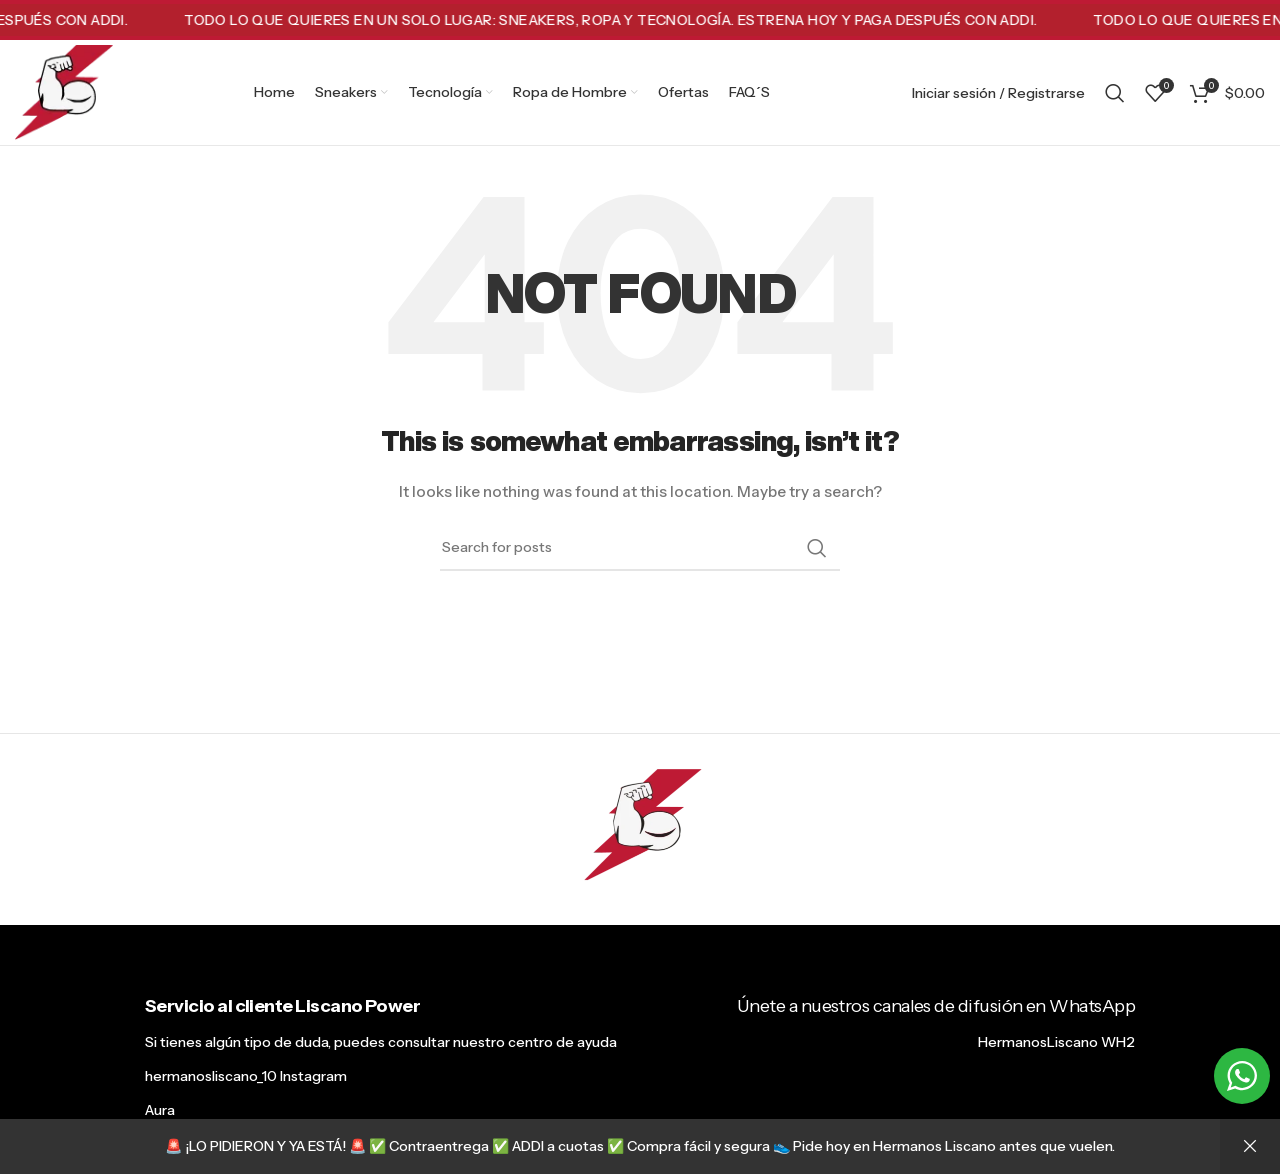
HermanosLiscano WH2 (1056, 1042)
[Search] (1115, 93)
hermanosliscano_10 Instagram (246, 1076)
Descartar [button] (1250, 1146)
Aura (160, 1110)
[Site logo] (64, 91)
